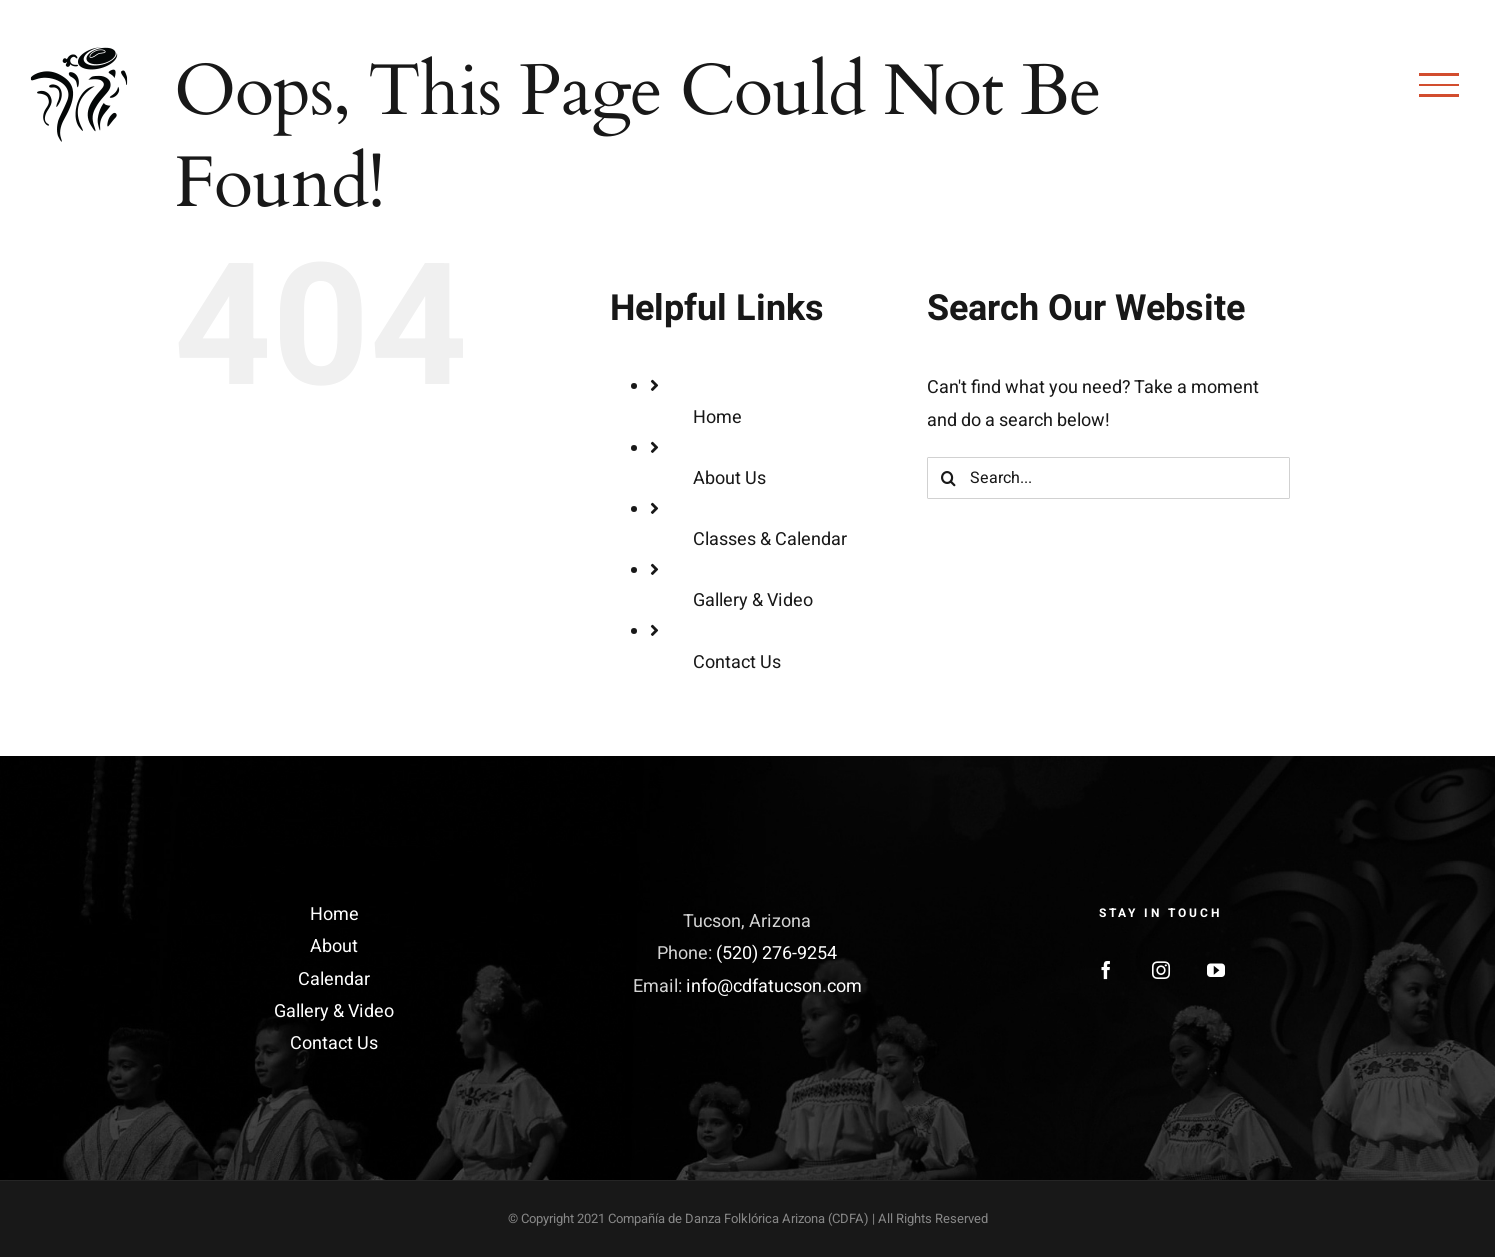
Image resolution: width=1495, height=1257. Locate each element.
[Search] (948, 478)
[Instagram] (1161, 970)
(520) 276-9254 (776, 953)
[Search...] (1108, 478)
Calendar (334, 979)
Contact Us (737, 662)
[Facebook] (1106, 970)
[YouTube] (1216, 970)
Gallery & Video (753, 600)
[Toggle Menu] (1439, 85)
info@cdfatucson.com (774, 986)
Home (717, 417)
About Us (729, 478)
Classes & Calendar (770, 539)
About (334, 946)
